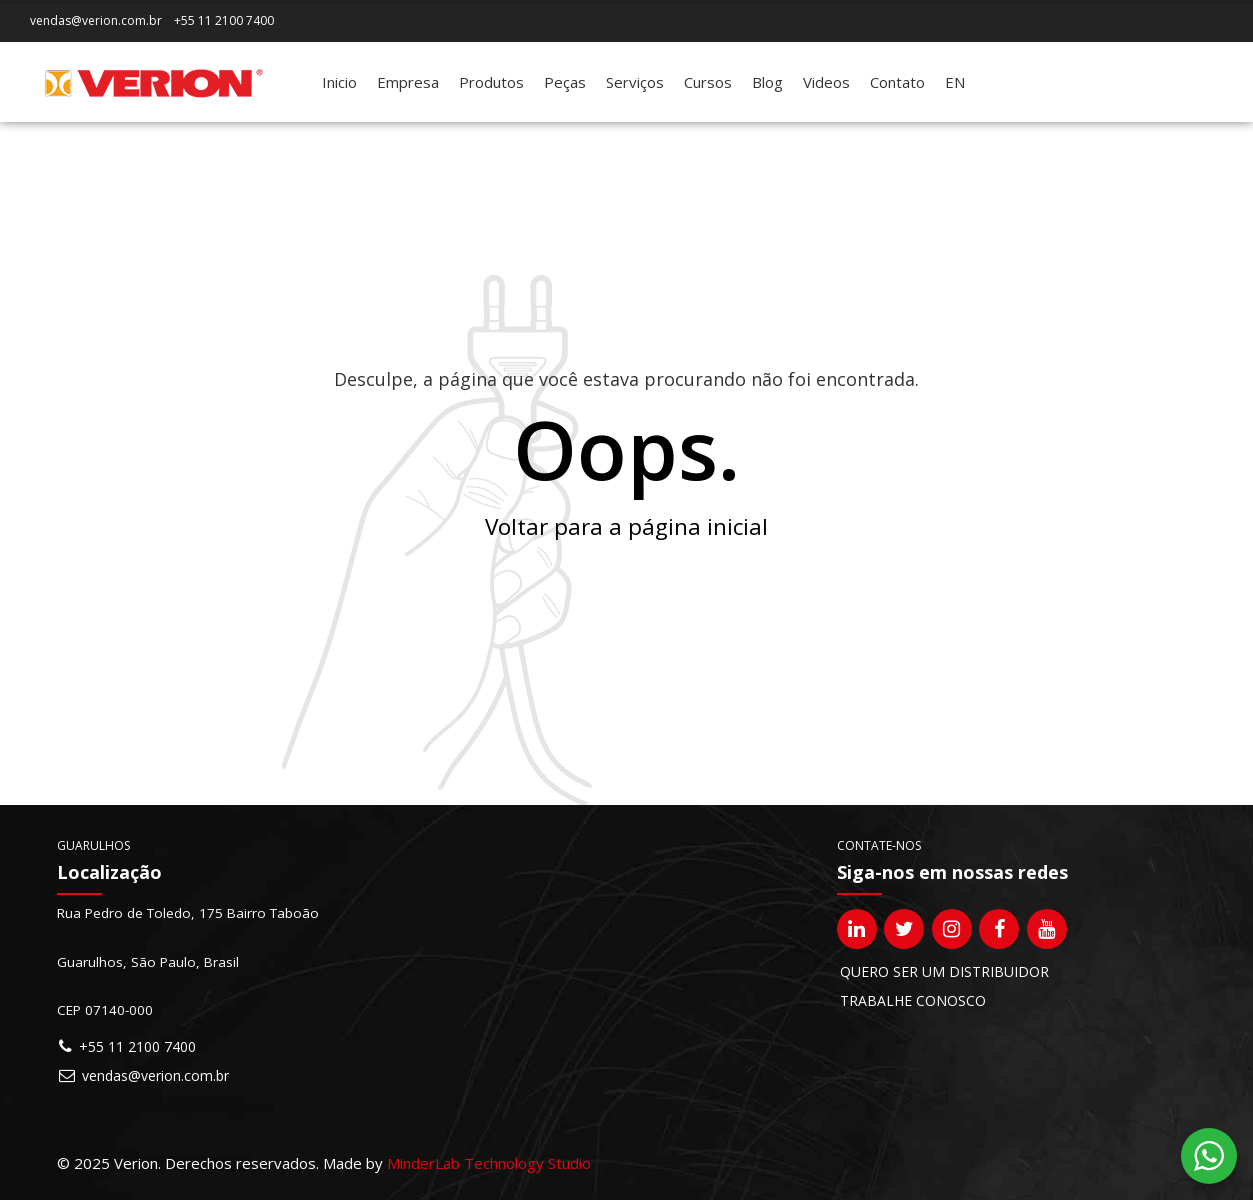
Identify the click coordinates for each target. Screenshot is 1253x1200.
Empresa (408, 82)
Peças (565, 82)
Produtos (491, 82)
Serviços (635, 82)
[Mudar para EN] (955, 82)
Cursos (708, 82)
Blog (767, 82)
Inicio (339, 82)
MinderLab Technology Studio (489, 1163)
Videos (826, 82)
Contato (897, 82)
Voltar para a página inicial (626, 526)
